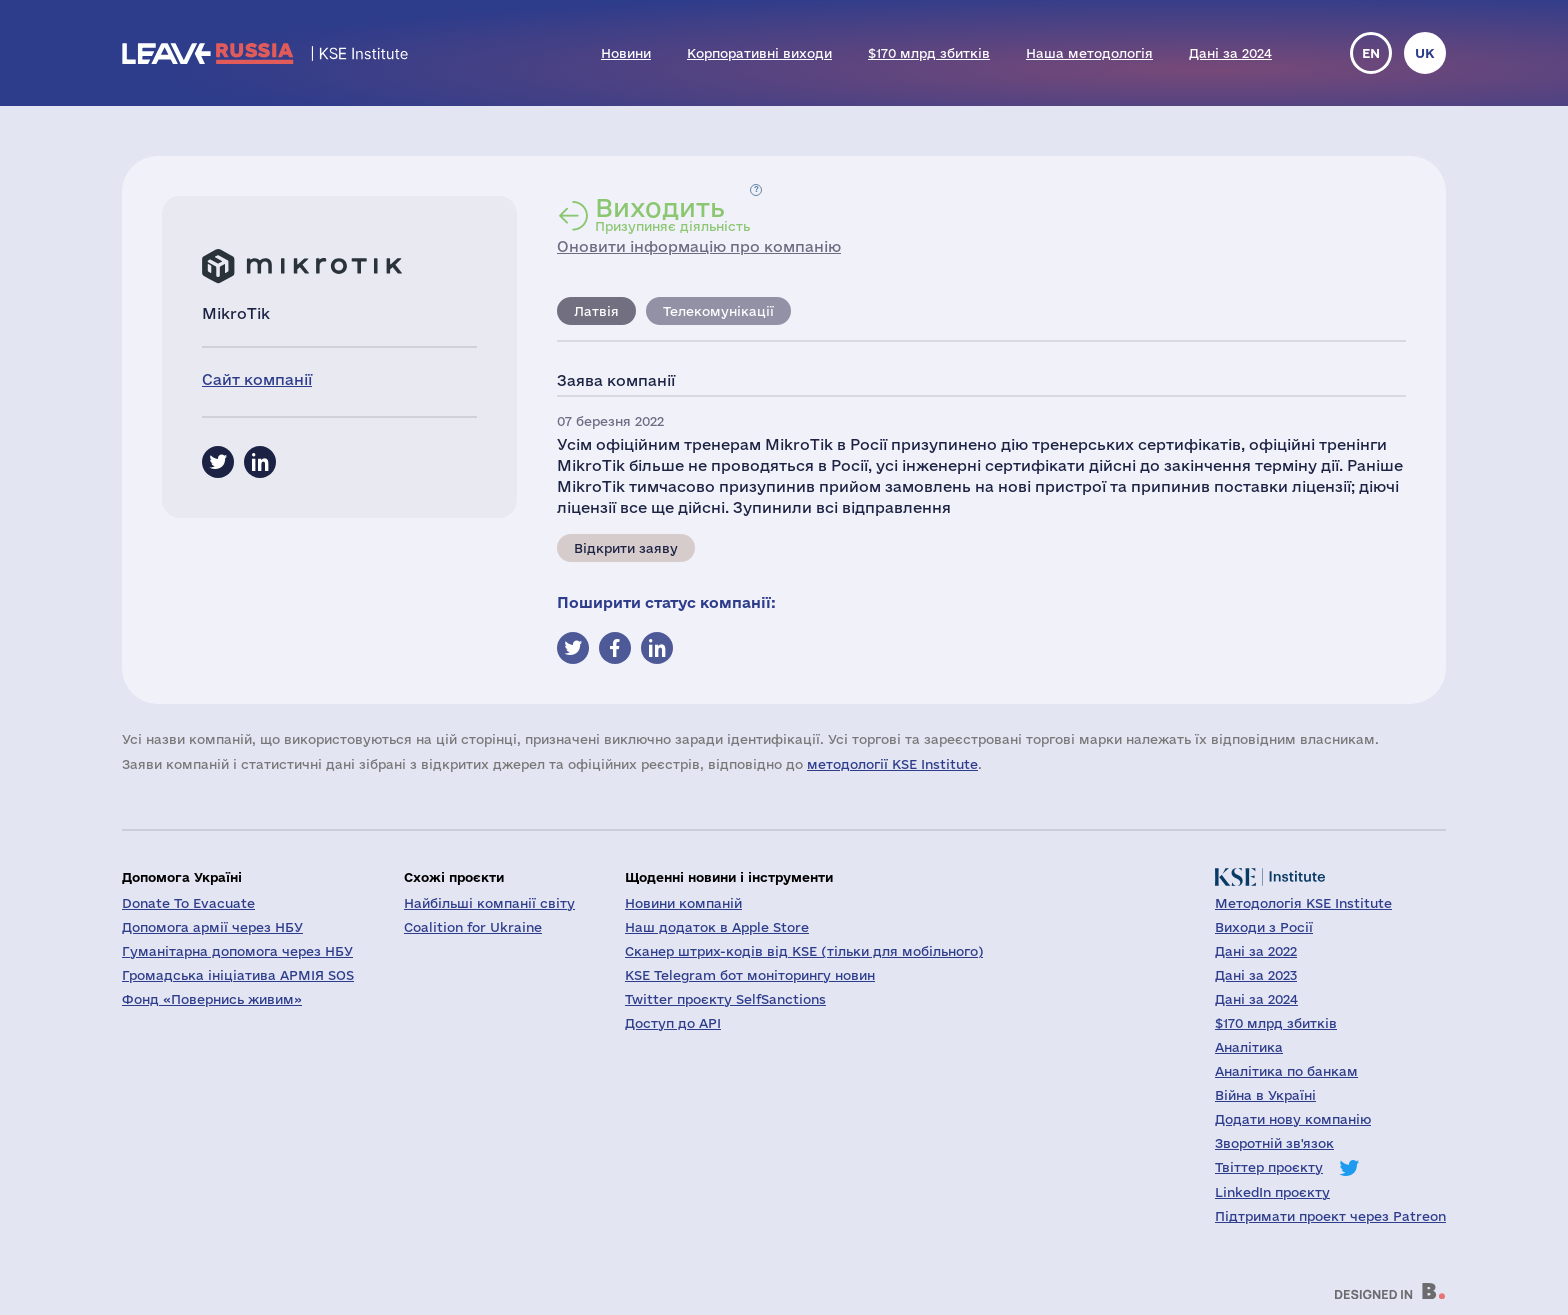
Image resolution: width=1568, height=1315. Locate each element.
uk (1425, 53)
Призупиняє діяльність (672, 214)
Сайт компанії (257, 379)
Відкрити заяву (626, 548)
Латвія (596, 311)
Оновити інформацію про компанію (699, 246)
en (1371, 53)
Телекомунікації (718, 311)
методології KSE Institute (892, 764)
